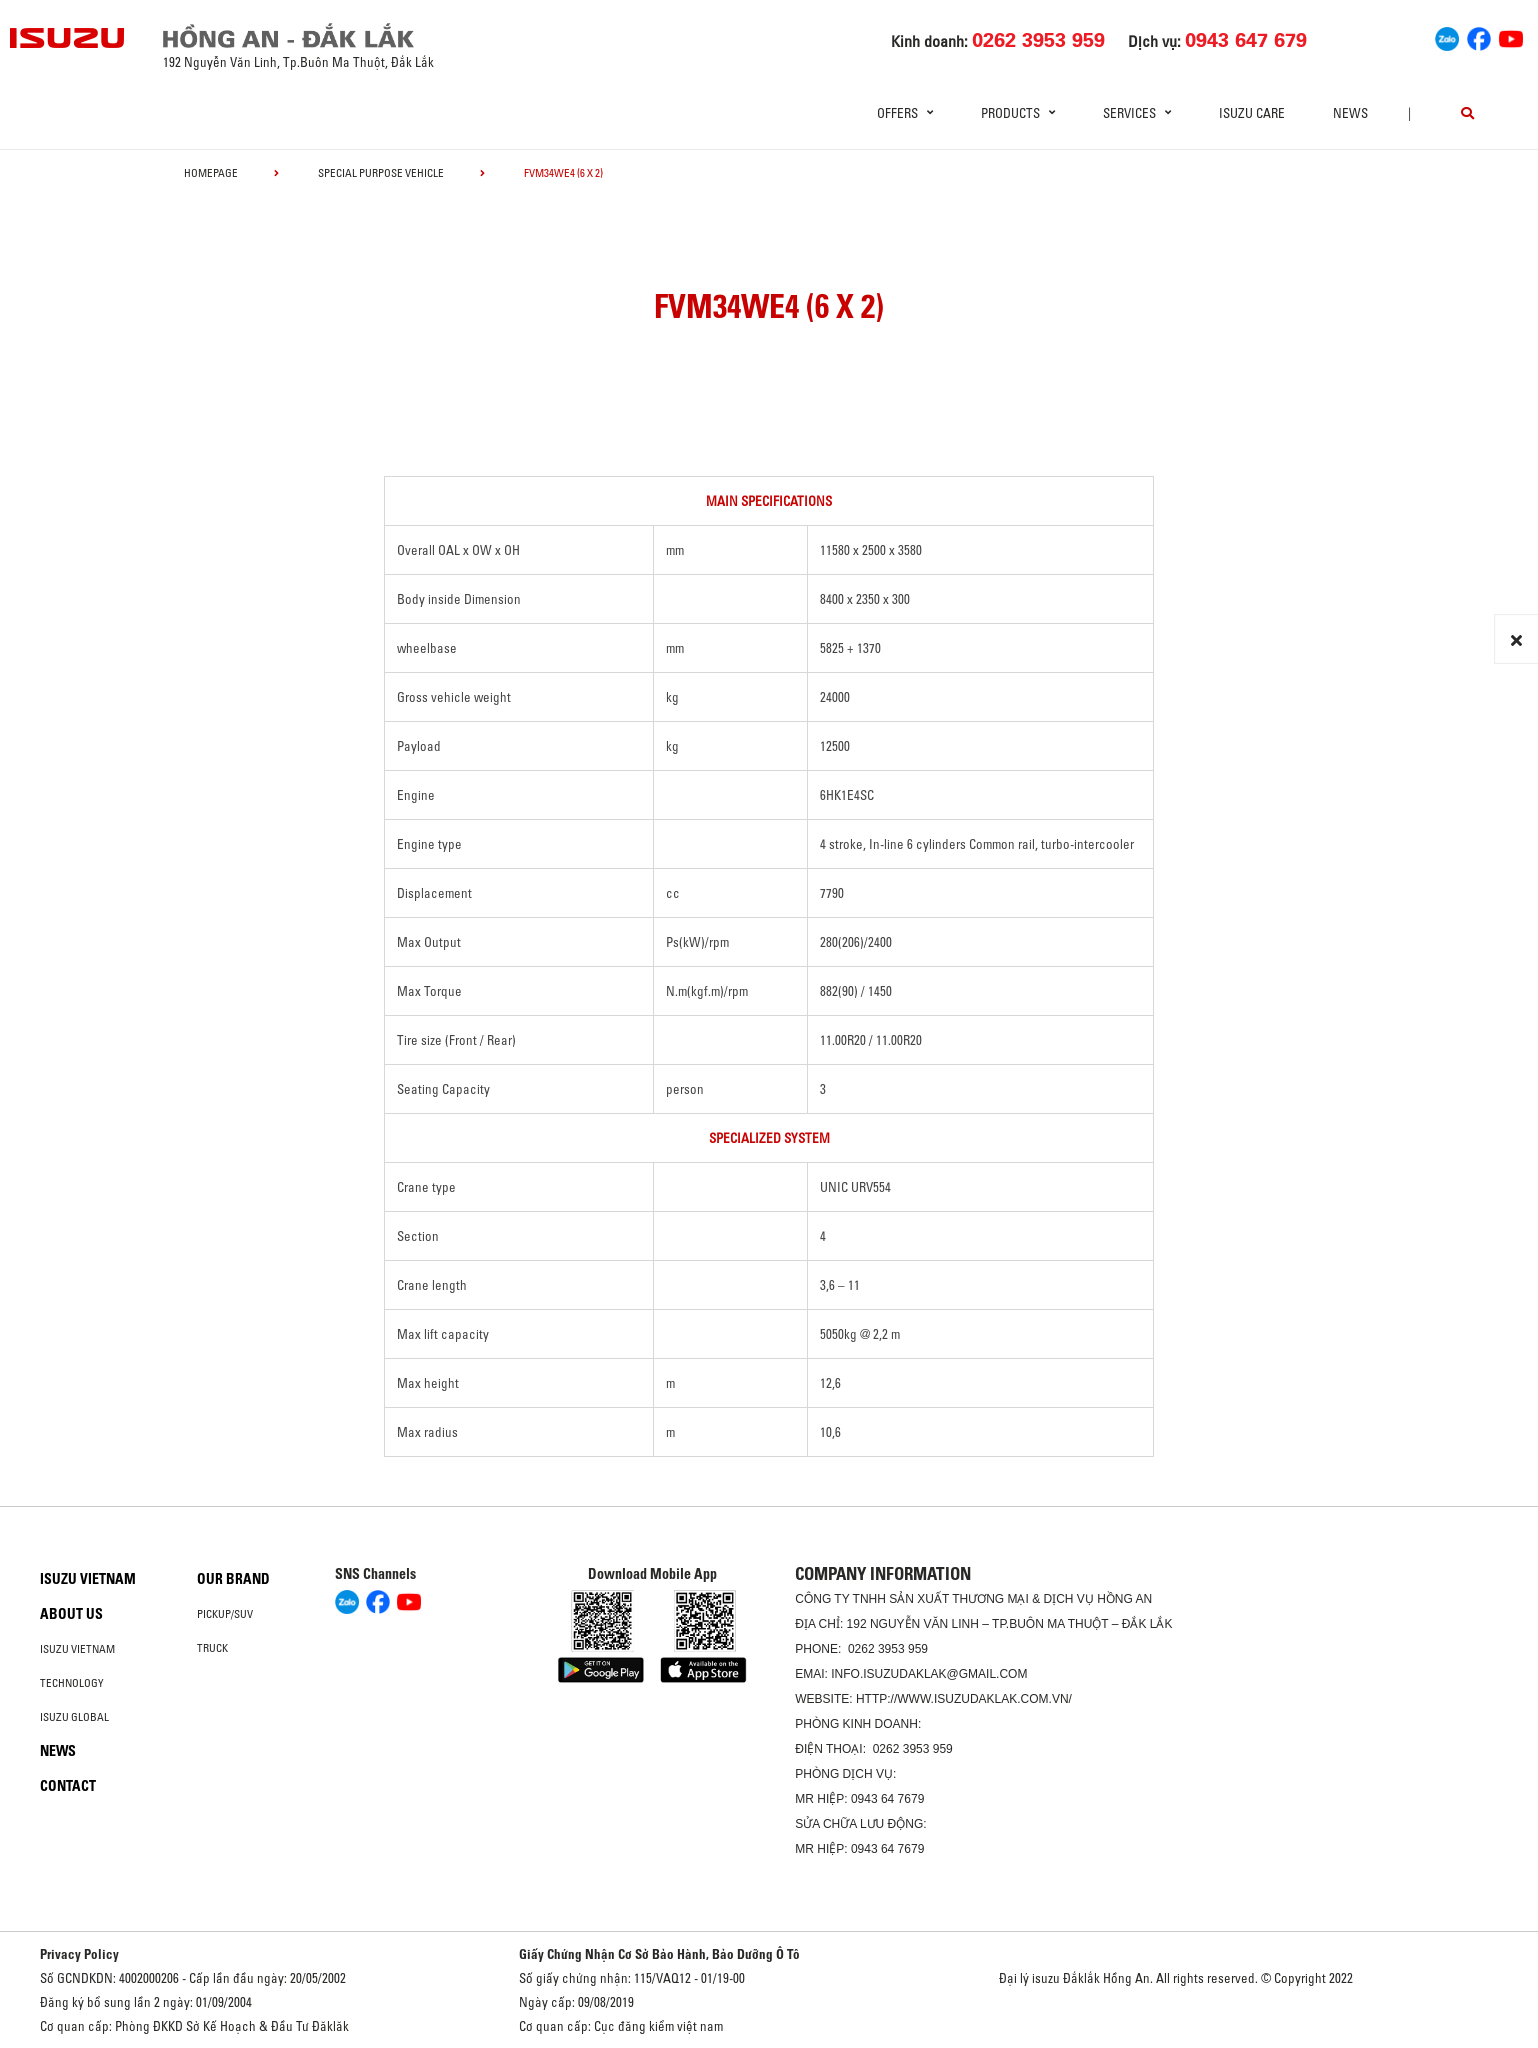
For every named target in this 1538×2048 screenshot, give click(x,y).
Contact (68, 1786)
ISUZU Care (1252, 113)
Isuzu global (74, 1717)
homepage (211, 173)
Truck (212, 1648)
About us (71, 1614)
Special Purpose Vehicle (381, 173)
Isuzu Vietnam (88, 1579)
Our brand (233, 1579)
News (1350, 113)
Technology (72, 1683)
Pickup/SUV (225, 1614)
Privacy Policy (79, 1954)
